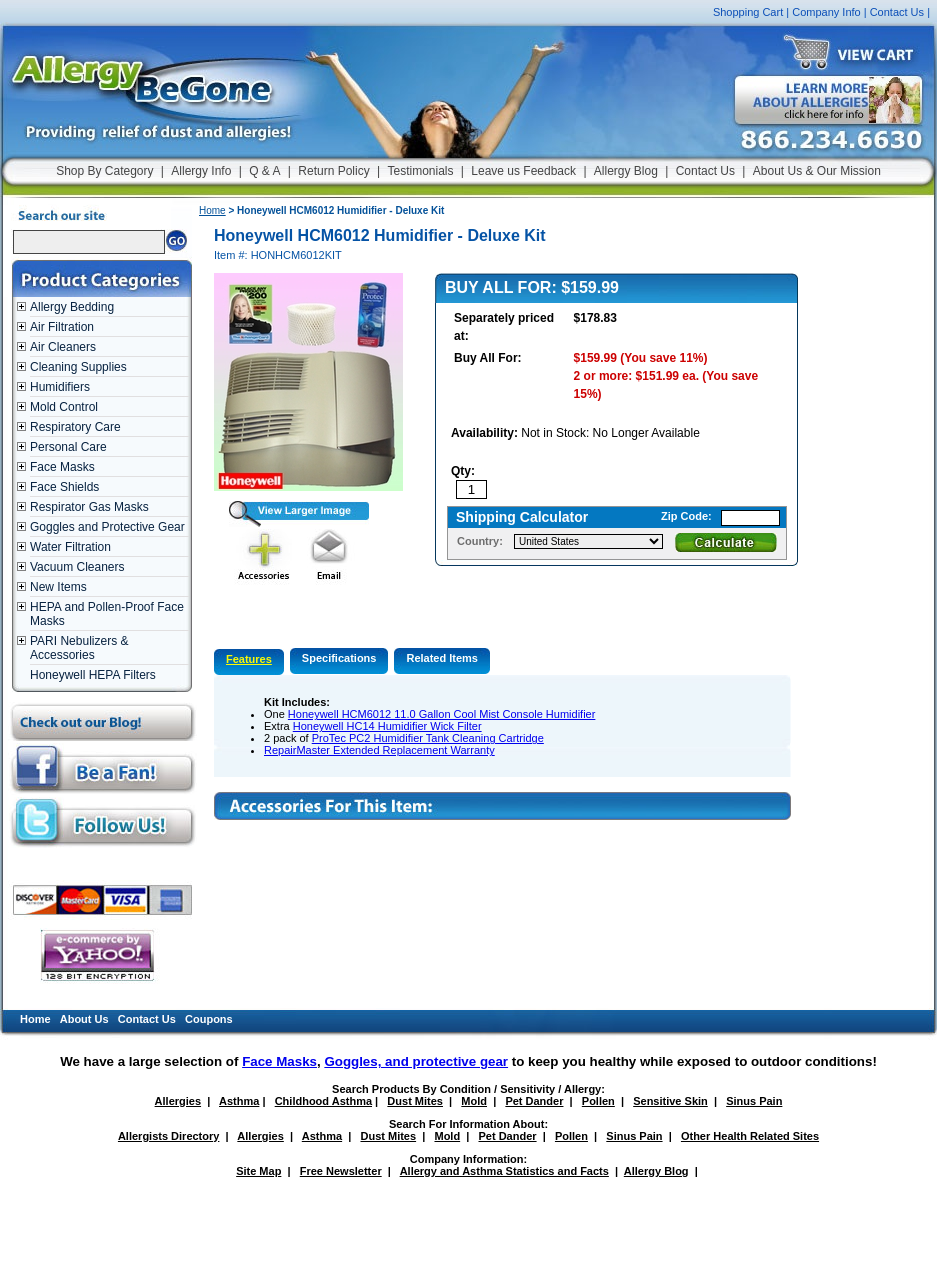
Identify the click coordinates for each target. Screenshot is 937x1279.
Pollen (598, 1101)
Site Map (258, 1171)
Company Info (826, 12)
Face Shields (64, 487)
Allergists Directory (168, 1136)
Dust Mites (415, 1101)
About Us (84, 1019)
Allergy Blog (626, 171)
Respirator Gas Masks (89, 507)
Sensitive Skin (670, 1101)
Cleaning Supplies (78, 367)
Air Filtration (62, 327)
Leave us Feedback (523, 171)
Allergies (178, 1101)
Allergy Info (201, 171)
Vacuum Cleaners (77, 567)
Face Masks (62, 467)
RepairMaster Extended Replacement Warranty (379, 750)
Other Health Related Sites (750, 1136)
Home (212, 210)
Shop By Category (104, 171)
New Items (58, 587)
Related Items (442, 658)
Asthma (239, 1101)
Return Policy (333, 171)
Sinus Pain (754, 1101)
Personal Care (68, 447)
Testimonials (420, 171)
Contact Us (897, 12)
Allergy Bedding (72, 307)
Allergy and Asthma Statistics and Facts (504, 1171)
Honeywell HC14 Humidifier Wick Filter (387, 726)
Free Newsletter (341, 1171)
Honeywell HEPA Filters (93, 675)
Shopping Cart (748, 12)
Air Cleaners (63, 347)
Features (249, 659)
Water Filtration (70, 547)
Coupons (209, 1019)
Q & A (264, 171)
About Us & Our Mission (817, 171)
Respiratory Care (75, 427)
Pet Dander (534, 1101)
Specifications (339, 658)
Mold (474, 1101)
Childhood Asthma (323, 1101)
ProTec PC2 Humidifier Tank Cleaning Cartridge (428, 738)
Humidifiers (60, 387)
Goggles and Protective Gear (107, 527)
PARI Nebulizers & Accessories (79, 648)
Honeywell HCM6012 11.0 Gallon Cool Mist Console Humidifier (442, 714)
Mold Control (64, 407)
